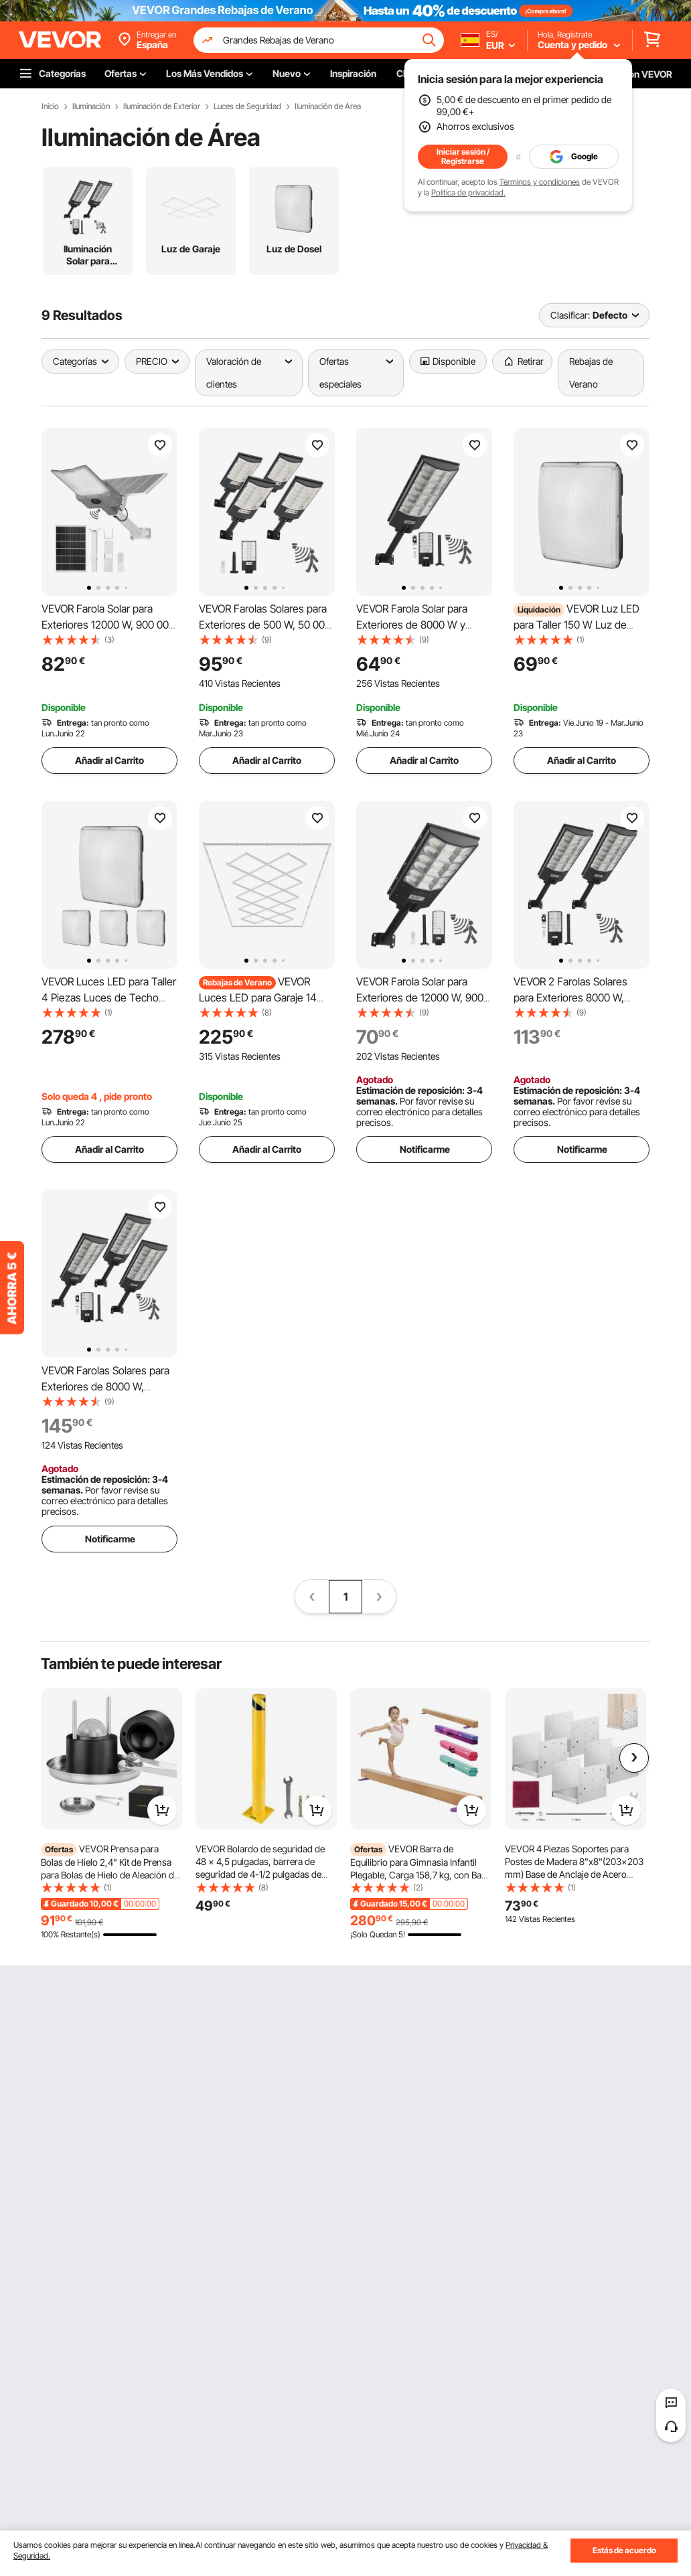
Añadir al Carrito (109, 760)
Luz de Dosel (293, 248)
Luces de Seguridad (247, 106)
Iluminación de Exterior (161, 106)
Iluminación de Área (328, 106)
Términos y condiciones (540, 182)
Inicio (50, 106)
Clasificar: (570, 315)
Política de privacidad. (468, 192)
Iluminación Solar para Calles (88, 255)
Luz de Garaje (190, 248)
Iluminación (91, 106)
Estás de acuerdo (624, 2550)
